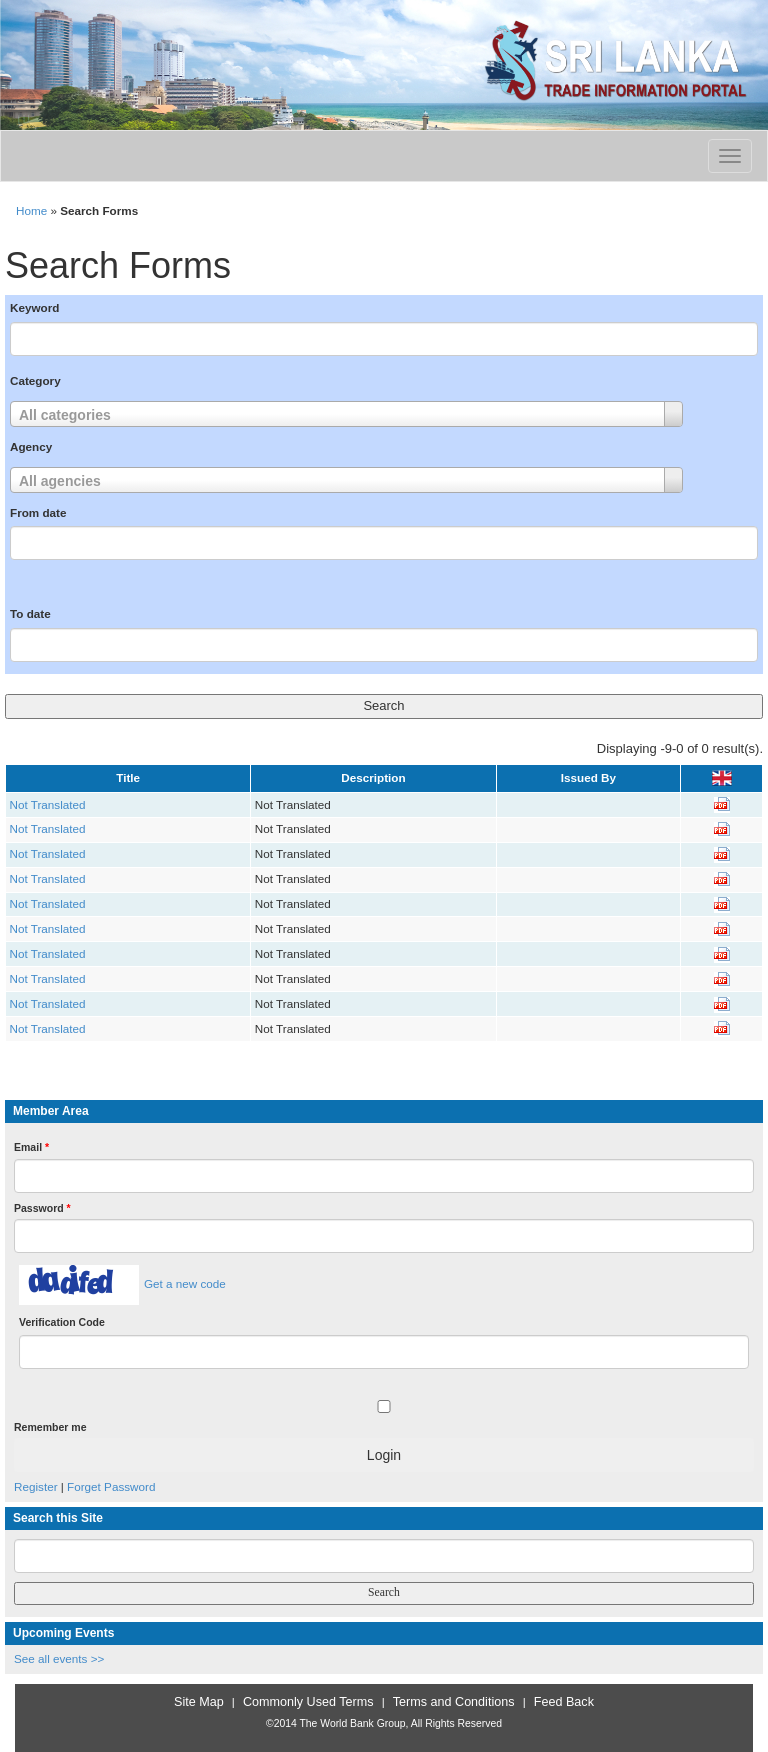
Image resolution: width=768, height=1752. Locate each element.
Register (36, 1486)
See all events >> (59, 1658)
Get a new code (185, 1283)
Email (31, 1147)
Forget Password (111, 1486)
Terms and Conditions (454, 1702)
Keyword (34, 307)
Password (42, 1208)
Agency (31, 446)
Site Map (199, 1702)
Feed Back (564, 1702)
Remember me (50, 1427)
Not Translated (48, 804)
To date (30, 613)
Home (31, 210)
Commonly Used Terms (308, 1702)
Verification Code (62, 1322)
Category (35, 380)
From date (38, 512)
